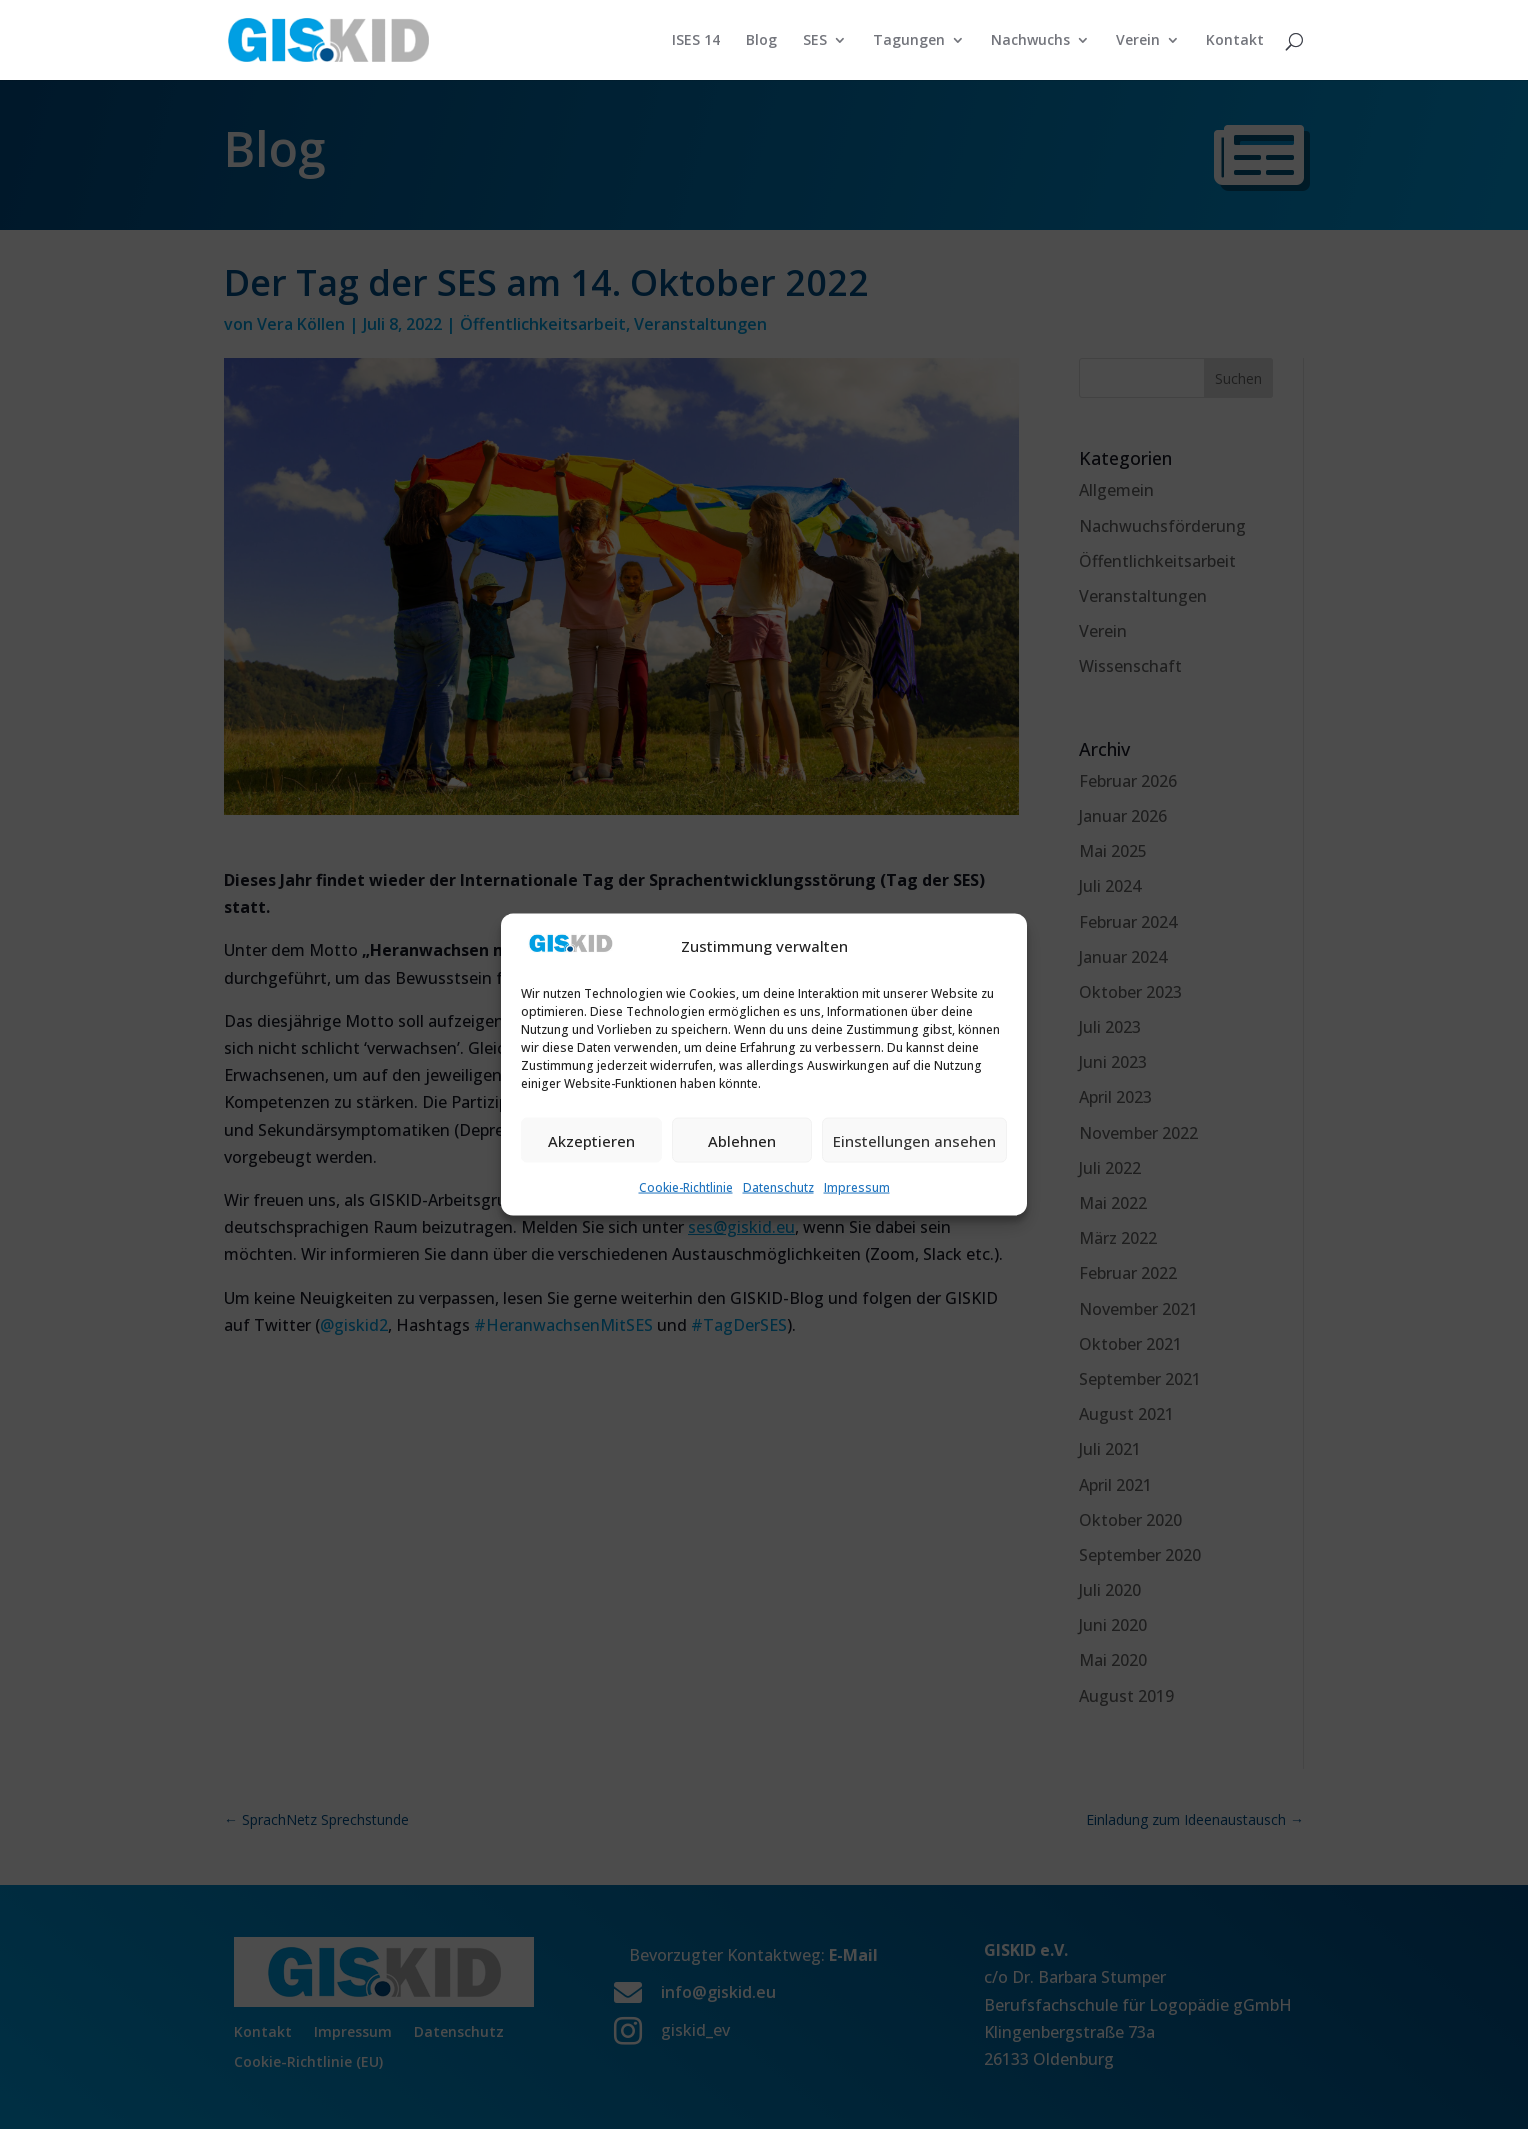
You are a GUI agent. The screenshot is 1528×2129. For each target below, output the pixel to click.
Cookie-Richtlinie (686, 1187)
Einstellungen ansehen (914, 1140)
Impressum (857, 1187)
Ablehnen (742, 1140)
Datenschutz (778, 1187)
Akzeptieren (591, 1140)
